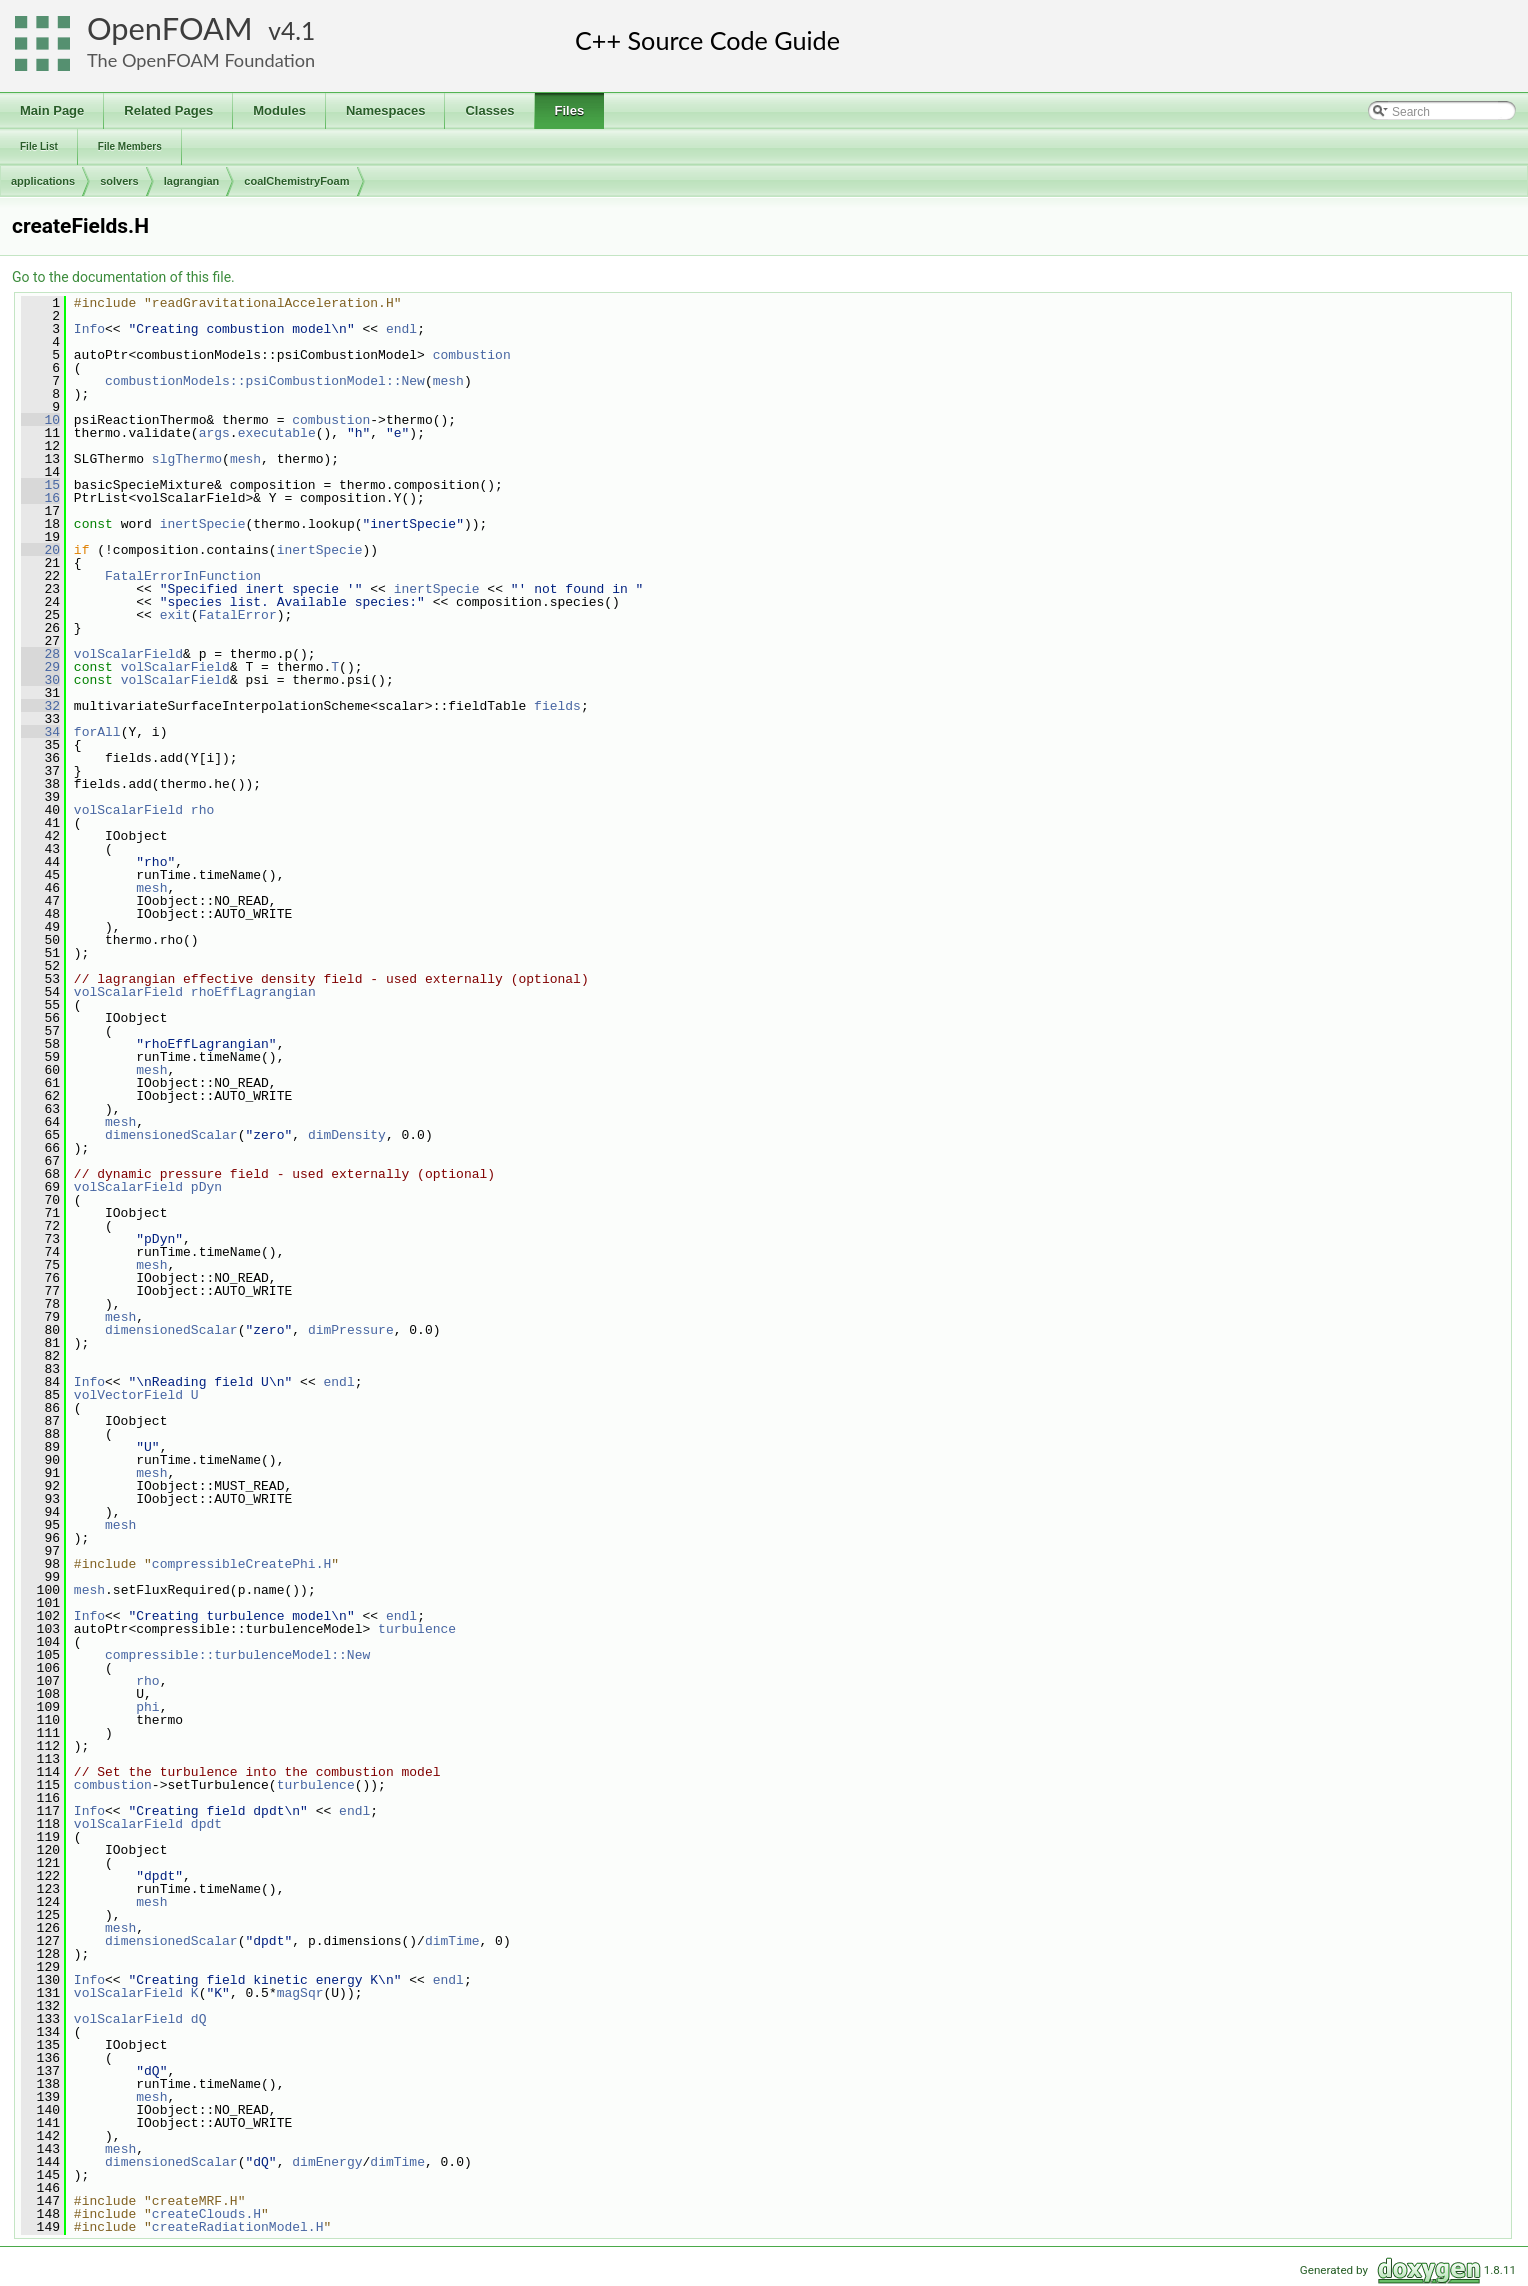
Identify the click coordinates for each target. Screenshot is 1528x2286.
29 (40, 667)
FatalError (238, 615)
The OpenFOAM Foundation (201, 60)
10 (40, 420)
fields (557, 706)
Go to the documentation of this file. (123, 277)
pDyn (206, 1187)
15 (40, 485)
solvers (119, 181)
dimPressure (351, 1330)
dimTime (452, 1941)
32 (40, 706)
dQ (199, 2019)
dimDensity (347, 1135)
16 (40, 498)
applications (43, 181)
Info (89, 329)
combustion (472, 355)
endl (401, 329)
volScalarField (128, 654)
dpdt (206, 1824)
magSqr (300, 1993)
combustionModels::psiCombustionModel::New (265, 381)
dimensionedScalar (171, 1135)
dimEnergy (327, 2162)
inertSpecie (203, 524)
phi (147, 1707)
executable (277, 433)
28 (40, 654)
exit (175, 615)
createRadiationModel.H (238, 2227)
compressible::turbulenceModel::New (237, 1655)
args (214, 433)
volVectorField (128, 1395)
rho (202, 810)
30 (40, 680)
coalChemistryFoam (296, 181)
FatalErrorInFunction (183, 576)
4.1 (298, 30)
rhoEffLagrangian (253, 992)
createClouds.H (206, 2214)
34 (40, 732)
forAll (97, 732)
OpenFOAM (170, 28)
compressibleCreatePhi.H (241, 1564)
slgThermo (187, 459)
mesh (448, 381)
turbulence (417, 1629)
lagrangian (192, 181)
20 (40, 550)
